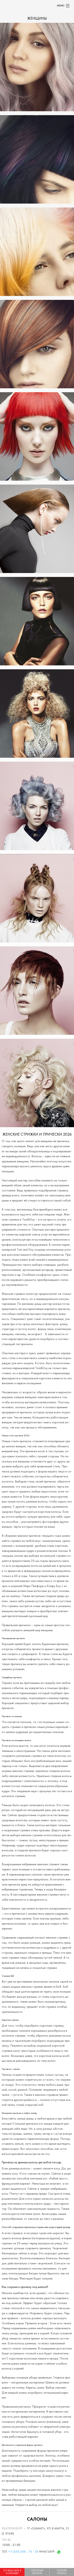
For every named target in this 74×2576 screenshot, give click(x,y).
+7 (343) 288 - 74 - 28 (23, 2551)
